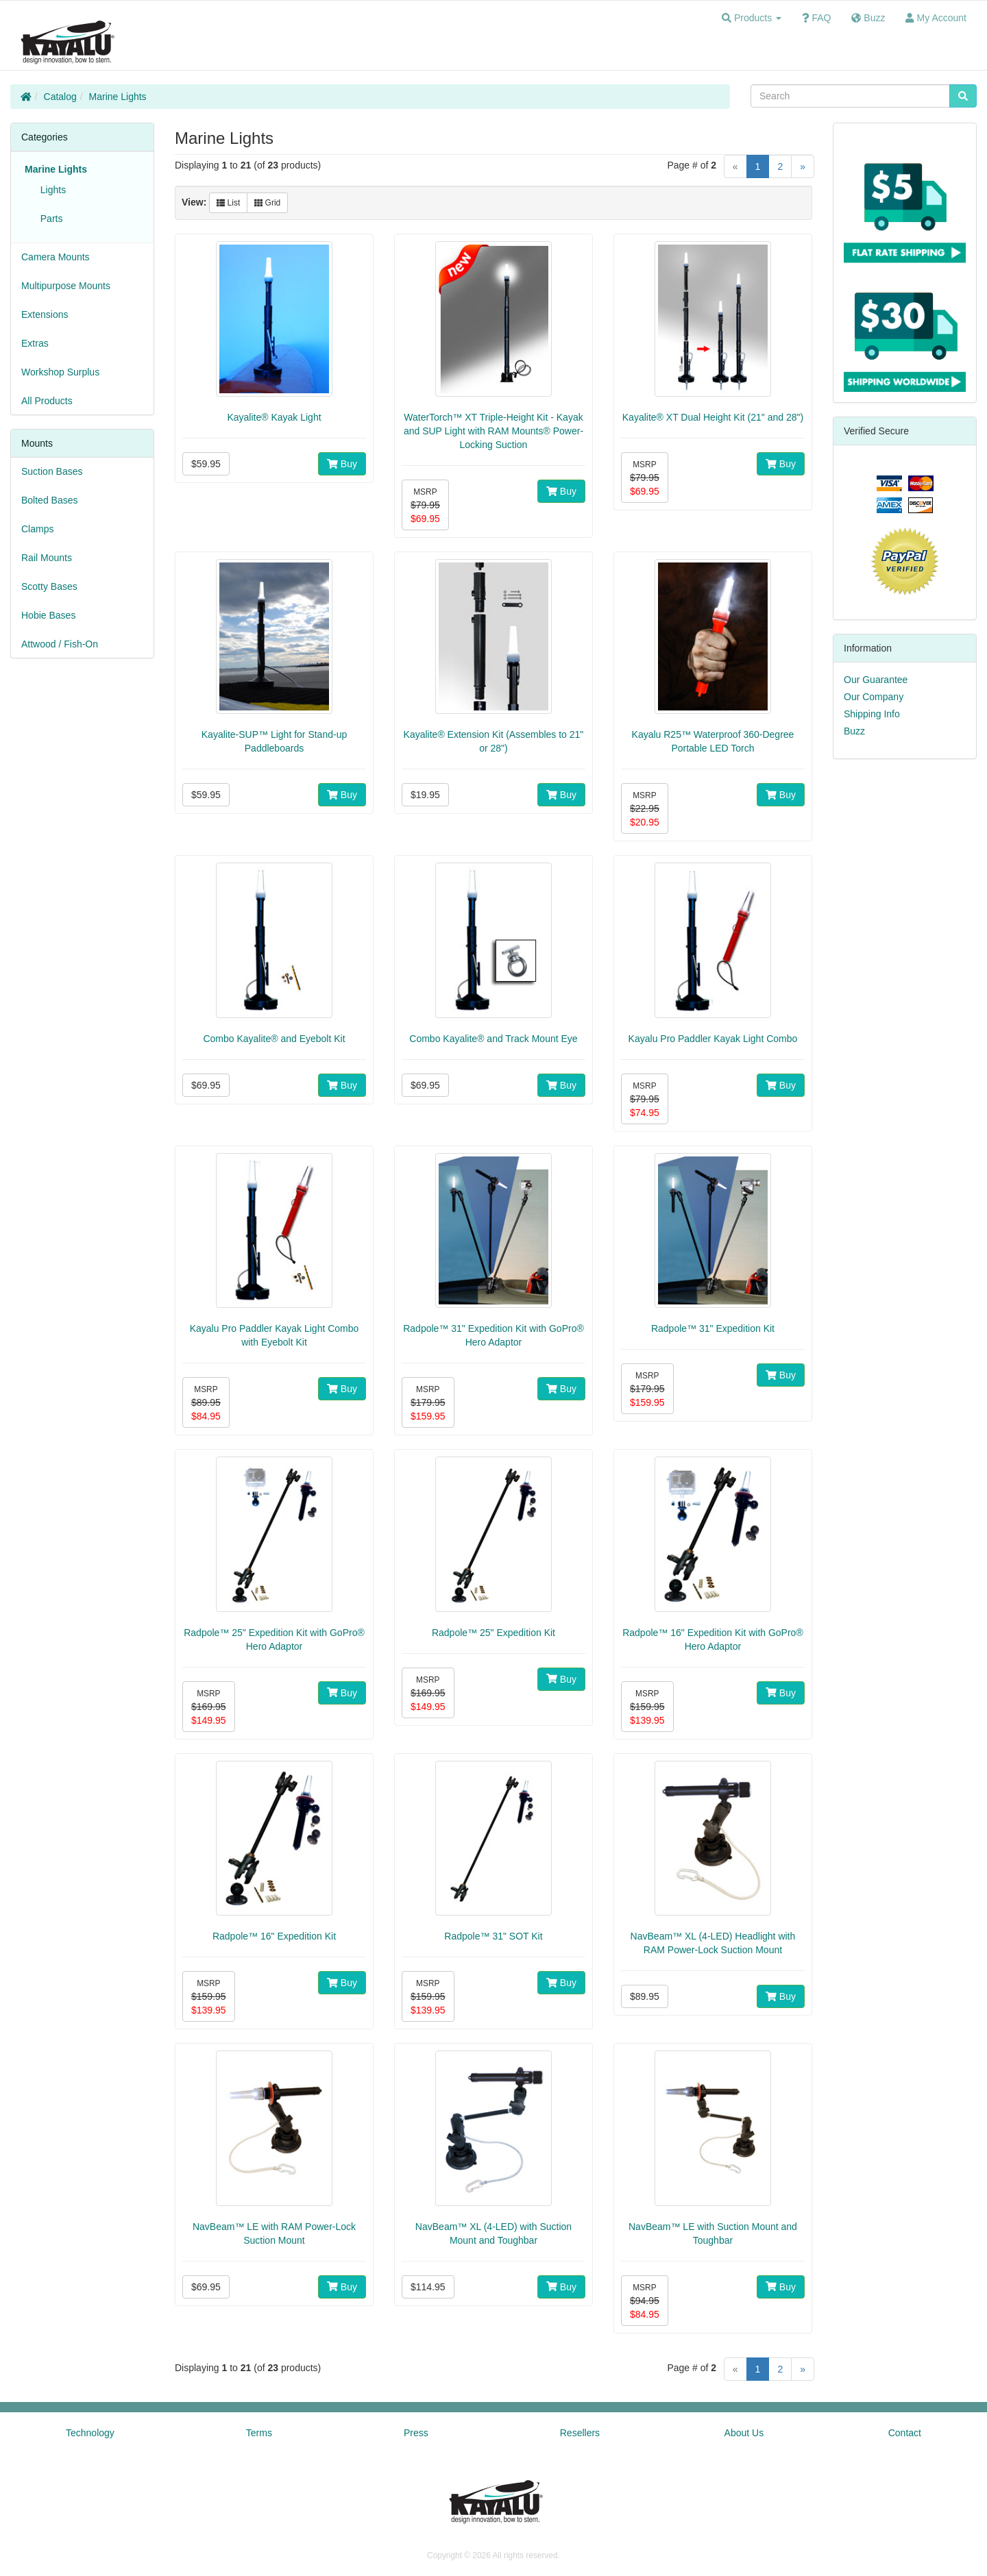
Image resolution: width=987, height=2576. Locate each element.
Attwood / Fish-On (59, 644)
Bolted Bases (49, 500)
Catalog (60, 96)
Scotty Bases (49, 586)
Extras (35, 343)
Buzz (854, 731)
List (228, 203)
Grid (267, 203)
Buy (342, 463)
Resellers (580, 2432)
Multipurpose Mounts (65, 285)
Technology (90, 2432)
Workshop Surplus (60, 372)
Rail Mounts (46, 557)
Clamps (37, 528)
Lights (50, 189)
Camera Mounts (55, 256)
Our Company (873, 696)
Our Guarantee (875, 679)
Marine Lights (118, 96)
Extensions (44, 314)
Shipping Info (872, 713)
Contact (904, 2432)
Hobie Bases (48, 615)
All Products (47, 400)
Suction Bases (52, 471)
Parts (48, 218)
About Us (744, 2432)
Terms (259, 2432)
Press (416, 2432)
